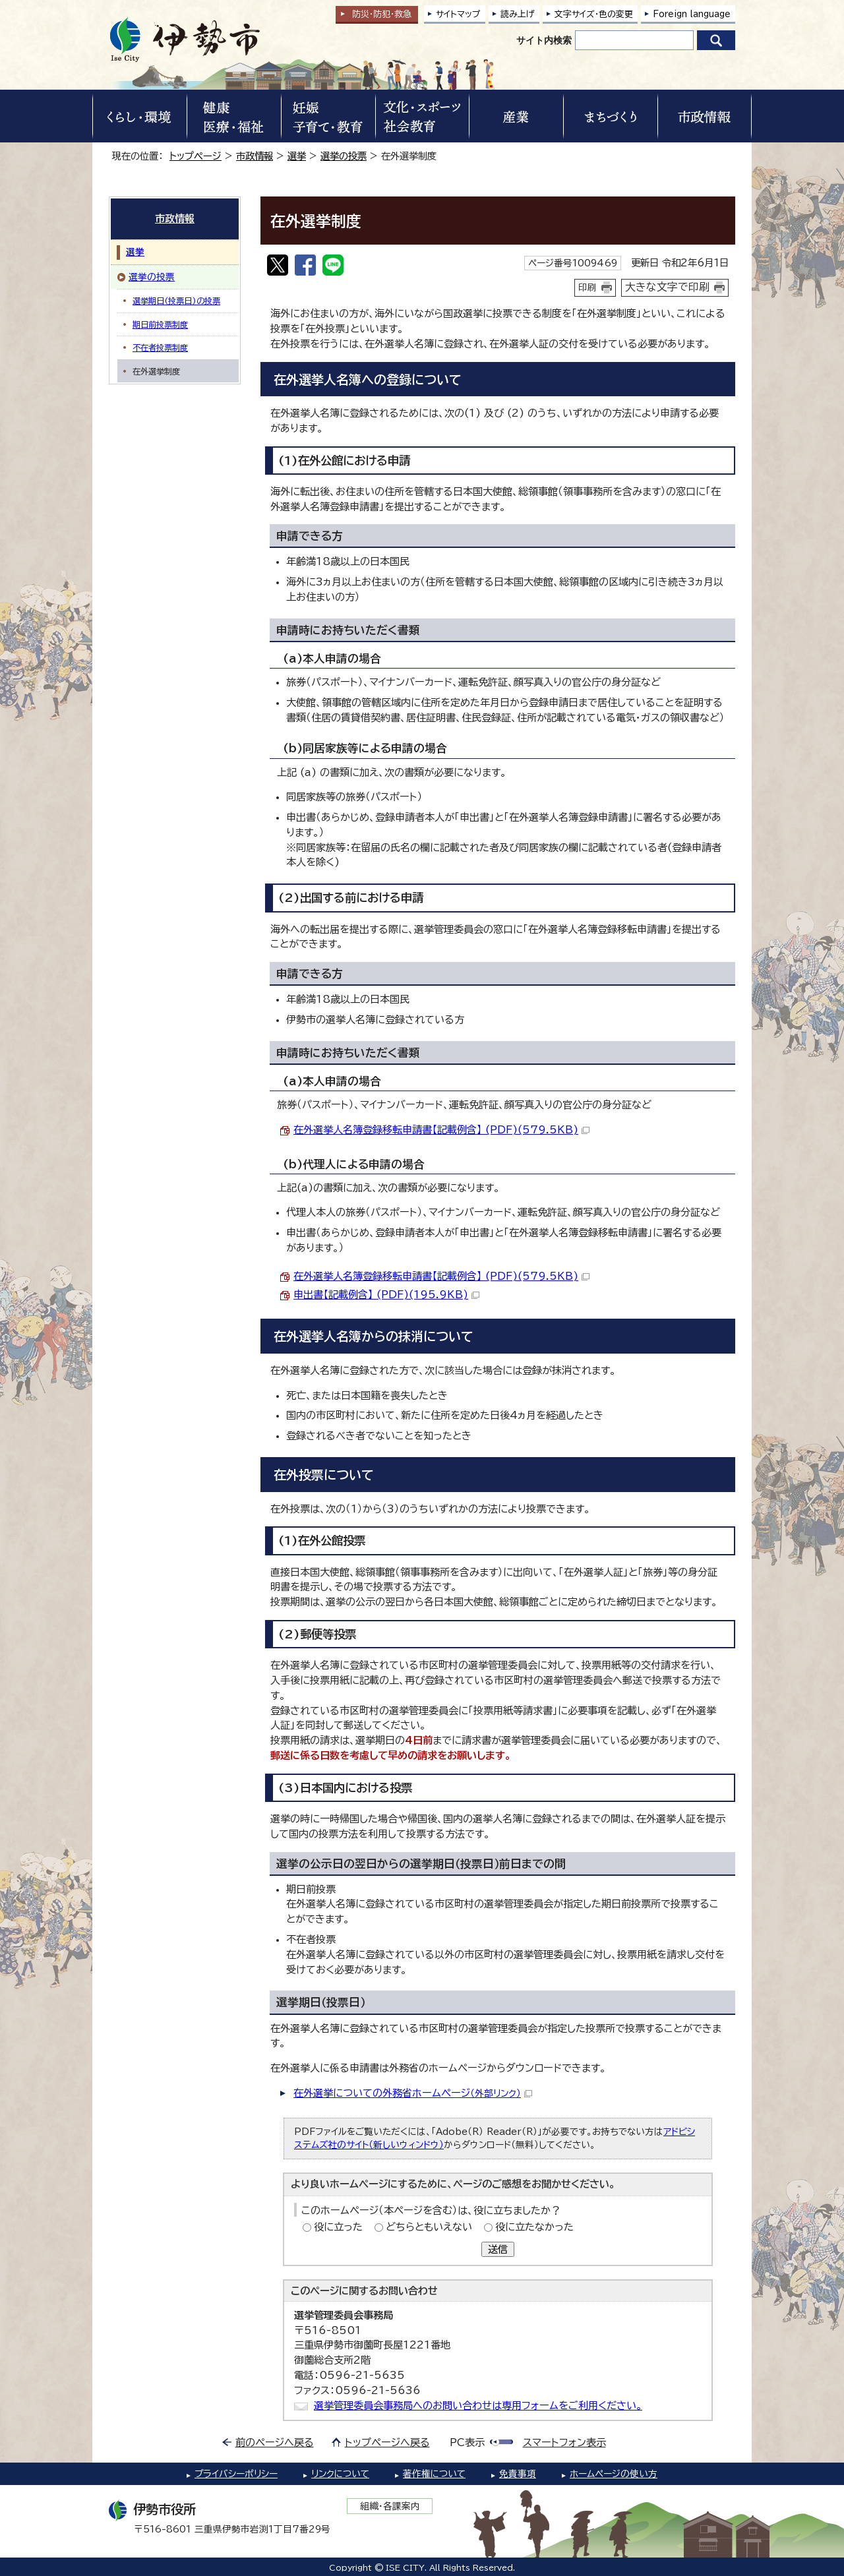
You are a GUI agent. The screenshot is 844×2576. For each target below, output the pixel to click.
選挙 (296, 156)
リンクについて (340, 2473)
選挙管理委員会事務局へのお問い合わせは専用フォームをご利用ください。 (478, 2406)
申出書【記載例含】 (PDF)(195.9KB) (386, 1295)
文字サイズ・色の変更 (594, 14)
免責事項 (517, 2473)
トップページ (195, 156)
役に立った (338, 2227)
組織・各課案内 (390, 2506)
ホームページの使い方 (613, 2473)
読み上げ (517, 14)
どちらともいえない (429, 2227)
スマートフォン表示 (564, 2442)
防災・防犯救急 (381, 14)
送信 (498, 2249)
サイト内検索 (544, 40)
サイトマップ (458, 14)
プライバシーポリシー (236, 2473)
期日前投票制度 (160, 324)
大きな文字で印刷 (667, 287)
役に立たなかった (534, 2227)
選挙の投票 (343, 156)
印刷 (587, 287)
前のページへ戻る (274, 2442)
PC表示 (467, 2442)
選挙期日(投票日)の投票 (176, 301)
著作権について (434, 2473)
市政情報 (254, 156)
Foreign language (692, 14)
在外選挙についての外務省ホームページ (412, 2093)
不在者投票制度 (160, 347)
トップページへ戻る (387, 2442)
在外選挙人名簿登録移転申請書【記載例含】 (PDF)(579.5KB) (441, 1130)
